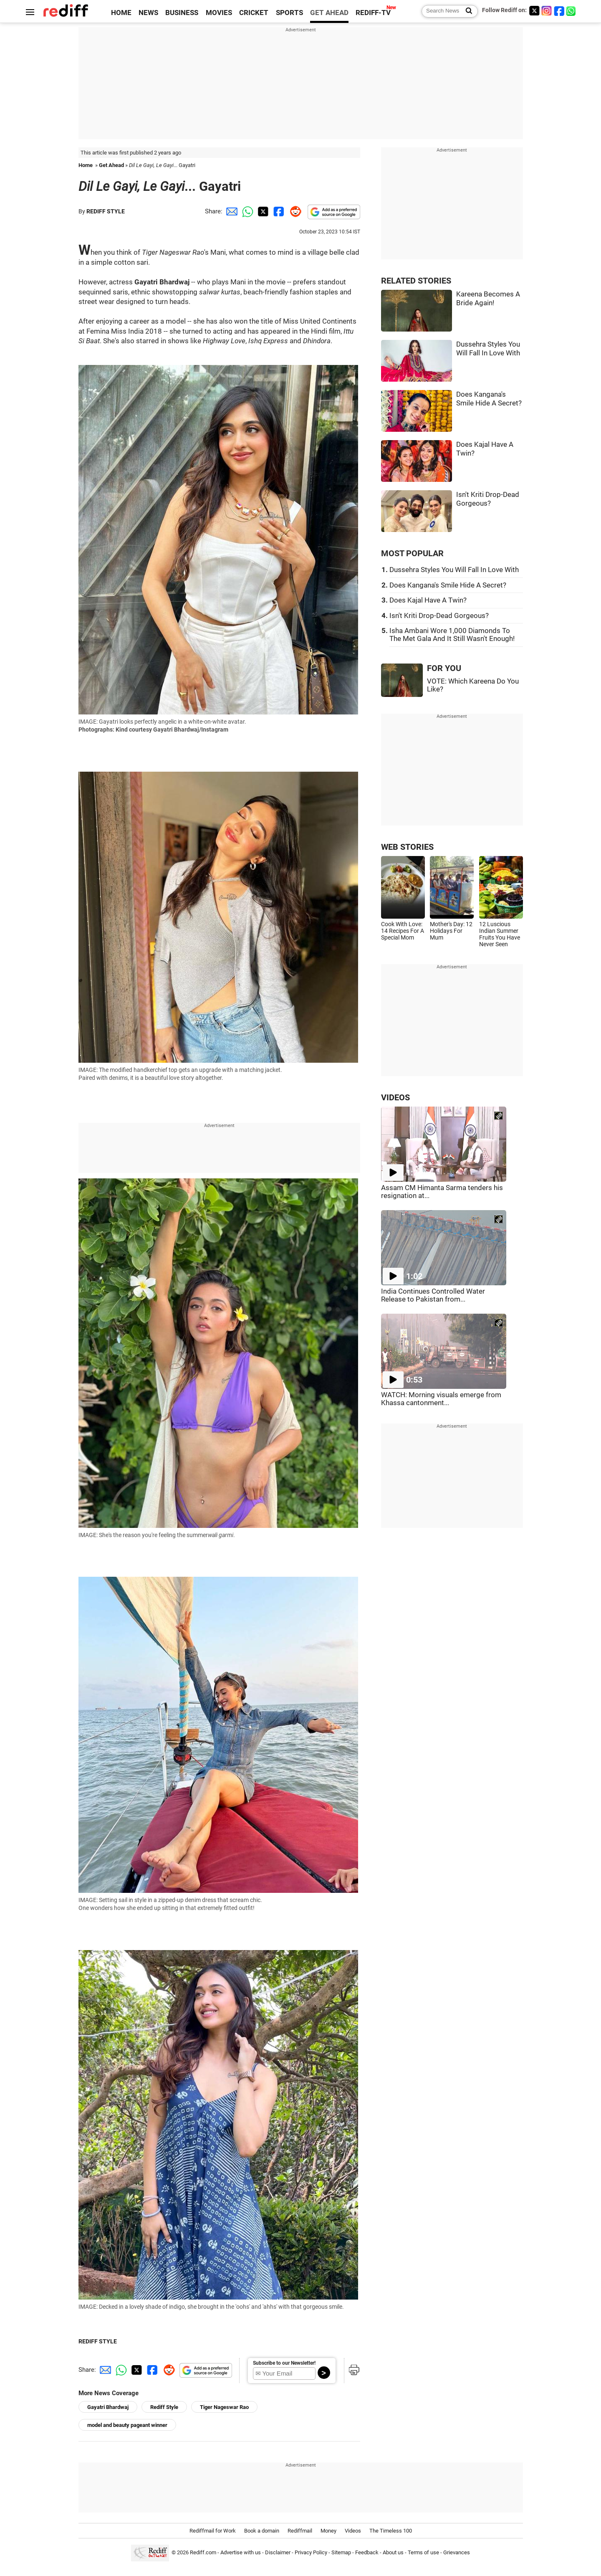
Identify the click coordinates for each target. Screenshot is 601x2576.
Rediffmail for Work (212, 2531)
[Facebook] (559, 10)
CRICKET (253, 13)
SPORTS (289, 13)
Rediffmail (300, 2531)
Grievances (456, 2552)
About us (393, 2552)
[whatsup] (572, 10)
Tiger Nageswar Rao (224, 2407)
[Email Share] (230, 211)
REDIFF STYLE (105, 211)
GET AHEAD (329, 13)
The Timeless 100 (390, 2531)
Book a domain (261, 2531)
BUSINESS (181, 13)
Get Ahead (111, 165)
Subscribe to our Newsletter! (284, 2363)
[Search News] (466, 11)
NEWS (148, 13)
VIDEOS (395, 1097)
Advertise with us (240, 2552)
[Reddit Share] (294, 211)
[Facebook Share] (278, 211)
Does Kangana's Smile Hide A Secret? (447, 585)
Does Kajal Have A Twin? (428, 600)
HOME (121, 13)
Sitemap (341, 2552)
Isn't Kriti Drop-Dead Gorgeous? (439, 616)
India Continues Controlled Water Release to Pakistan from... (433, 1295)
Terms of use (423, 2552)
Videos (353, 2531)
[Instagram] (546, 10)
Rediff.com (203, 2552)
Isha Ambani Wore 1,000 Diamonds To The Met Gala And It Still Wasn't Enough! (452, 635)
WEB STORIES (407, 847)
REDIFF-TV (373, 13)
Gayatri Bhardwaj (108, 2407)
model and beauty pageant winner (127, 2425)
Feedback (367, 2552)
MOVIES (219, 13)
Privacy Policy (311, 2552)
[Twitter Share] (262, 211)
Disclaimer (277, 2552)
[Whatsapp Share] (246, 211)
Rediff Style (164, 2407)
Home (85, 165)
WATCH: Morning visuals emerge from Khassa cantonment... (441, 1399)
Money (328, 2531)
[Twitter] (534, 10)
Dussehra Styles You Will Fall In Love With (454, 570)
